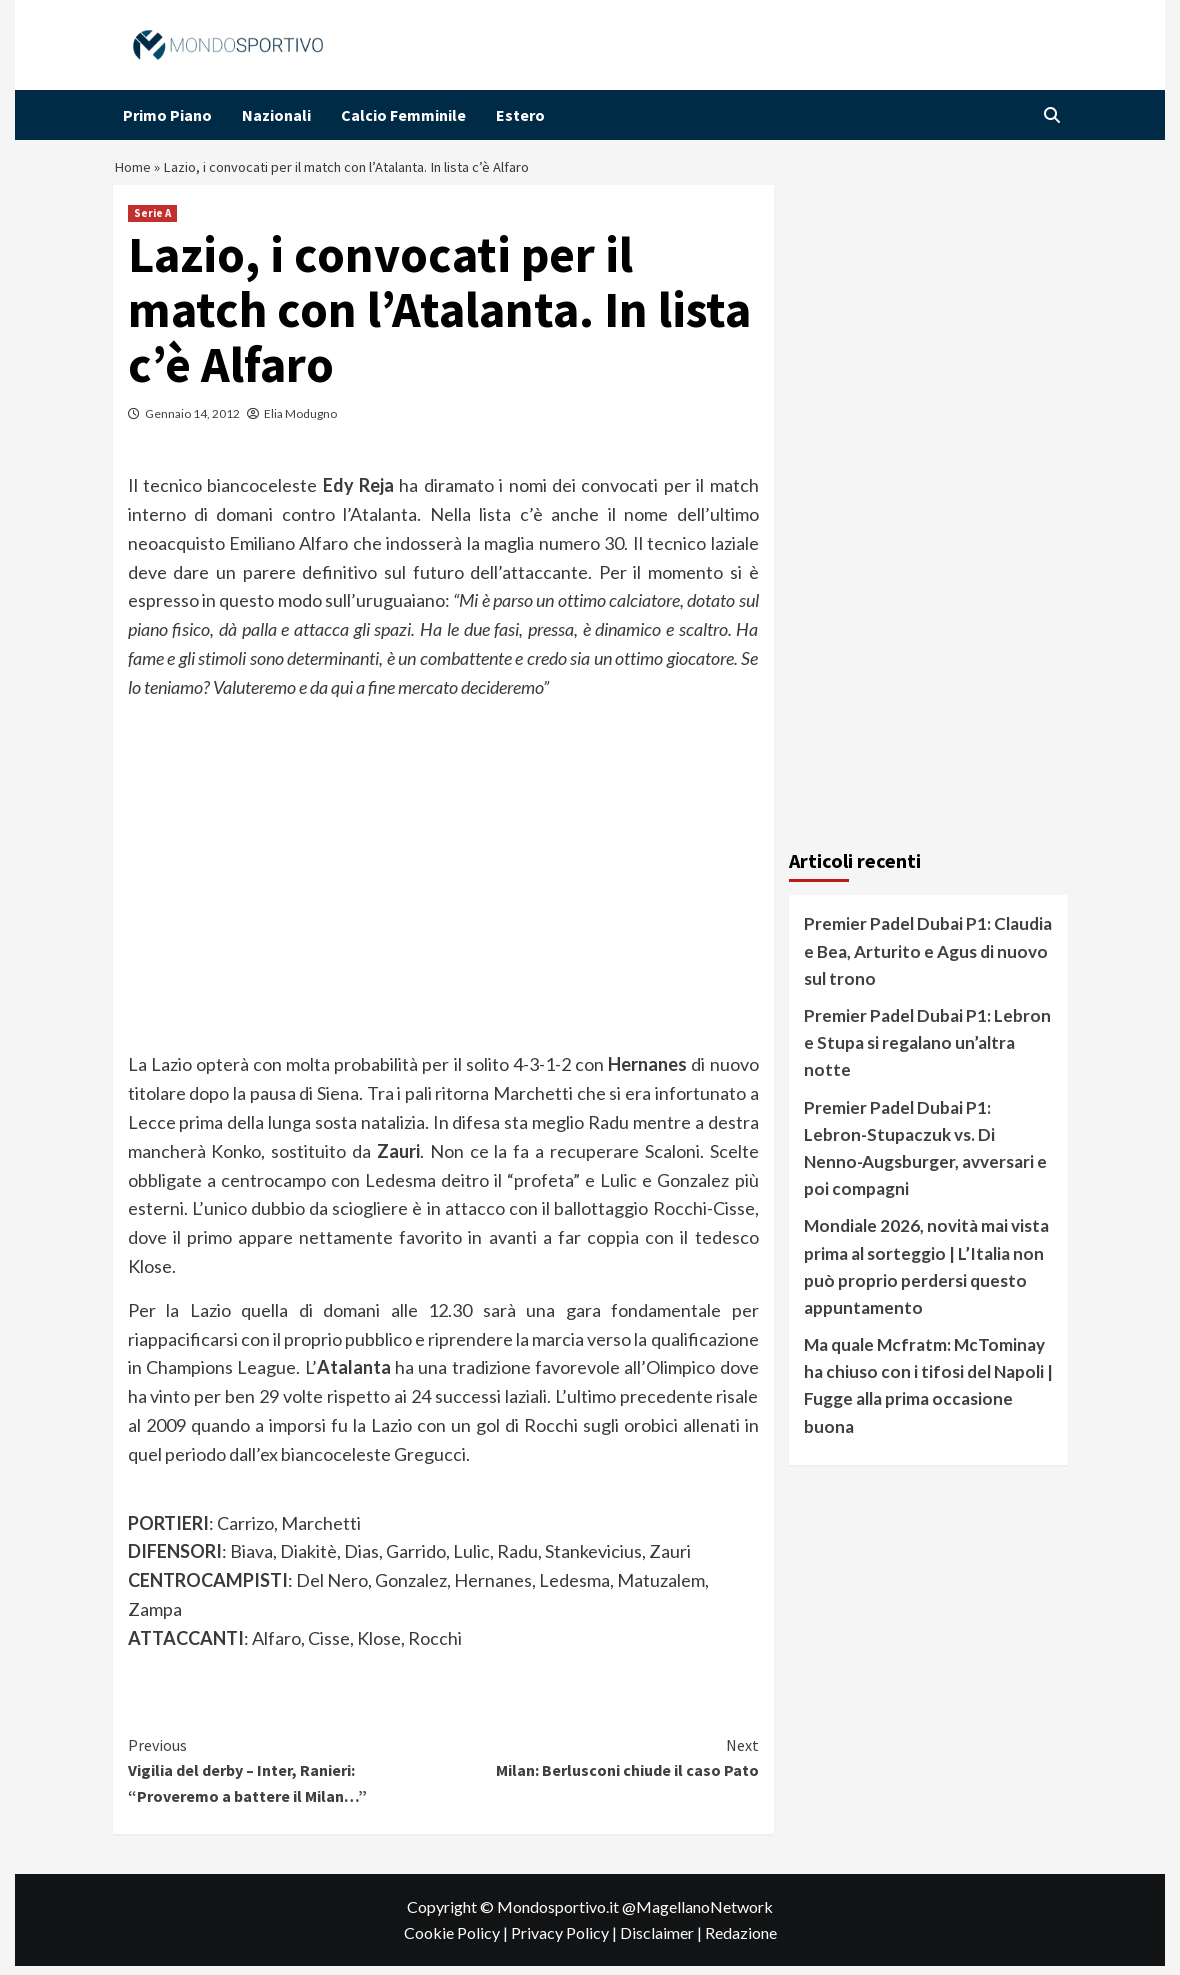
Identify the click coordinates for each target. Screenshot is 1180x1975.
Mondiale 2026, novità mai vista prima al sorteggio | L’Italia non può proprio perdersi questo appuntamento (926, 1276)
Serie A (152, 223)
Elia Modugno (300, 423)
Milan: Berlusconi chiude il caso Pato (601, 1766)
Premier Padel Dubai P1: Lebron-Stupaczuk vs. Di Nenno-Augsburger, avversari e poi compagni (925, 1157)
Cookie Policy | (457, 1942)
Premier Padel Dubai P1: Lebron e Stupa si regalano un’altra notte (927, 1052)
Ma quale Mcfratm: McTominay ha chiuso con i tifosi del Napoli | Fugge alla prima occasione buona (928, 1395)
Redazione (741, 1942)
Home (134, 172)
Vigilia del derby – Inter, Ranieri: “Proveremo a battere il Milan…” (286, 1778)
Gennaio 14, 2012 (192, 423)
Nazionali (276, 115)
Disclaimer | (662, 1942)
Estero (520, 115)
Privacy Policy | (565, 1942)
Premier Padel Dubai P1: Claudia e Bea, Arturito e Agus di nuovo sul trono (928, 960)
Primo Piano (167, 115)
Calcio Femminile (403, 115)
